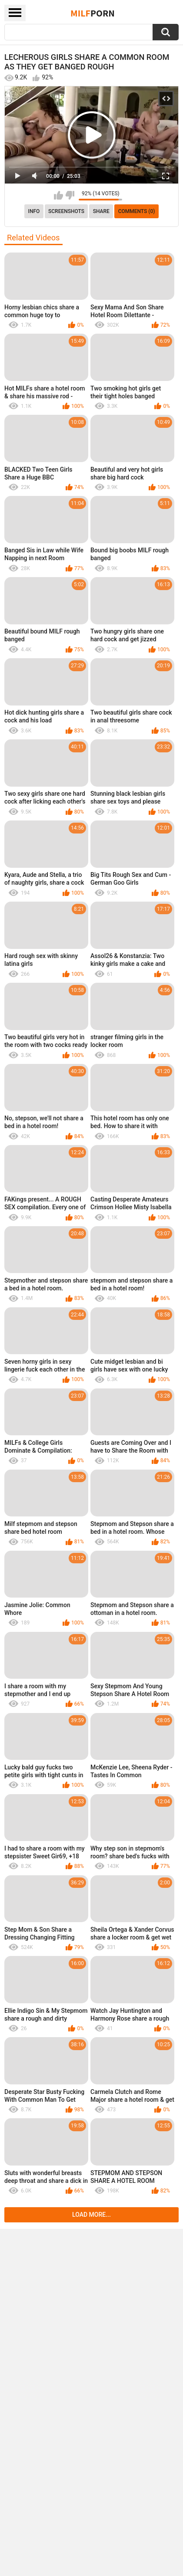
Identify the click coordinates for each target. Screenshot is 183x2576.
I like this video (58, 195)
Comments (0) (136, 211)
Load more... (91, 2214)
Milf (92, 13)
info (34, 211)
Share (101, 211)
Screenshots (66, 211)
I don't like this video (69, 195)
